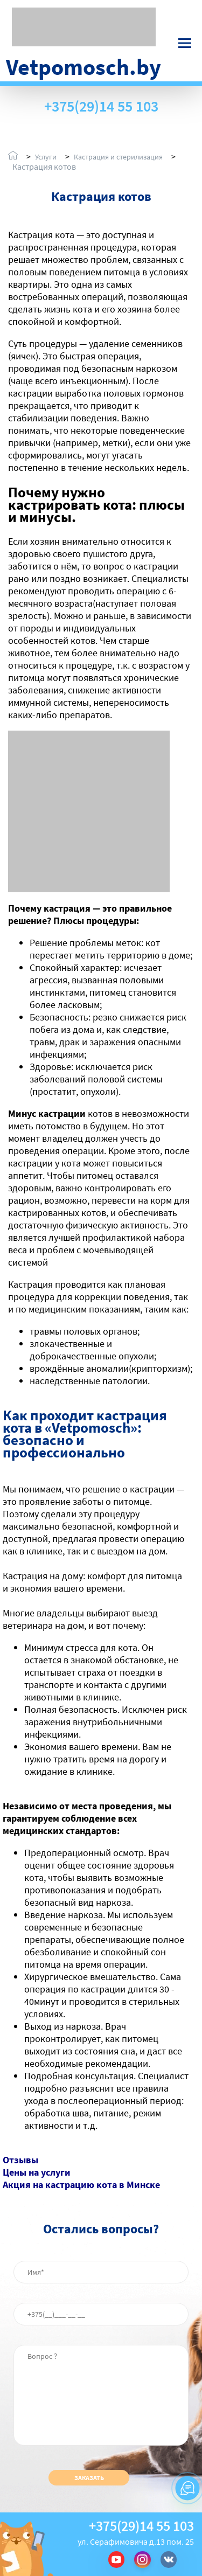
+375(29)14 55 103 (101, 106)
